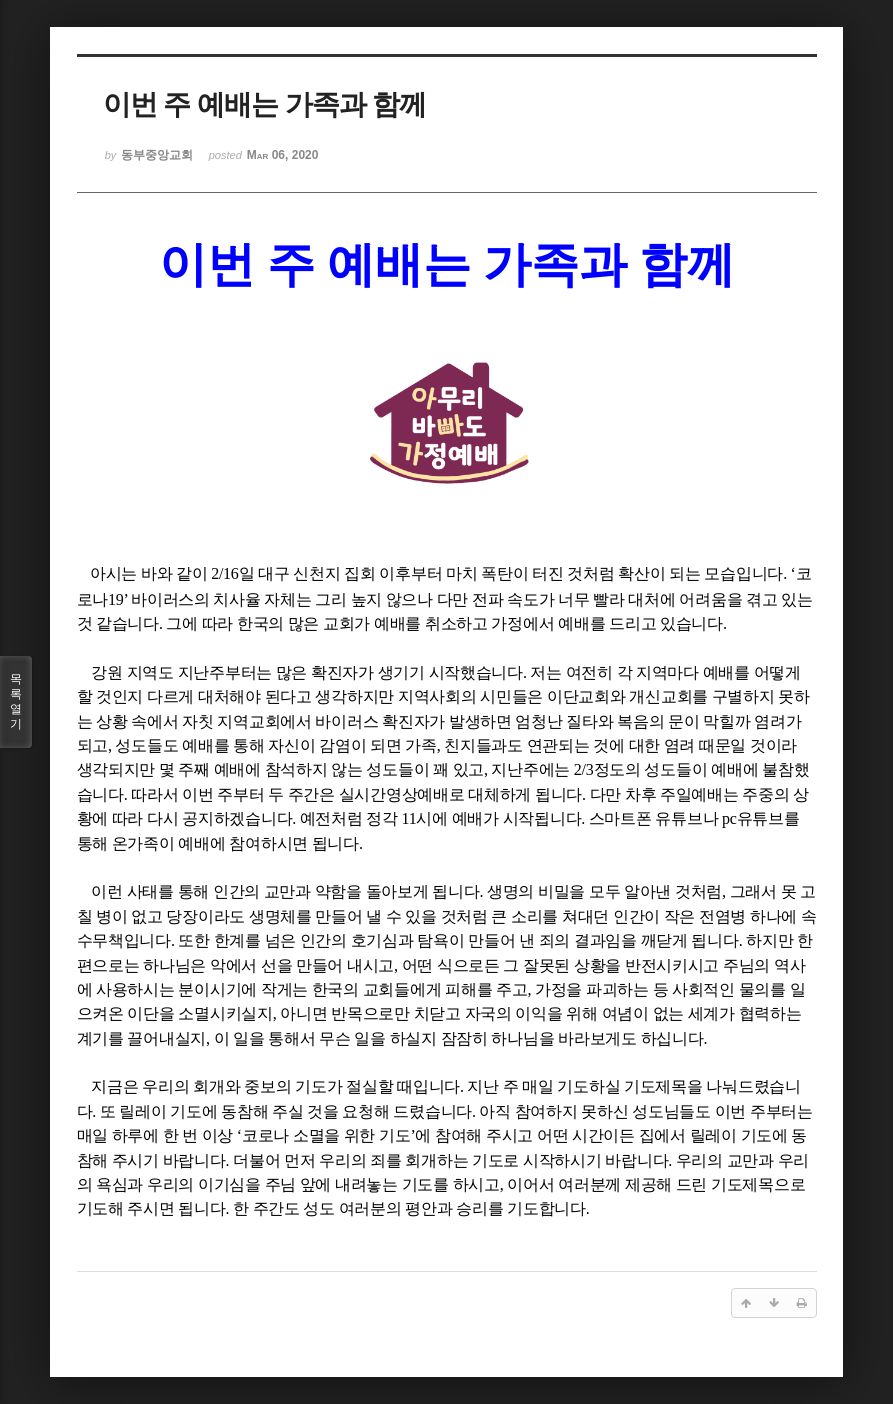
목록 (16, 702)
